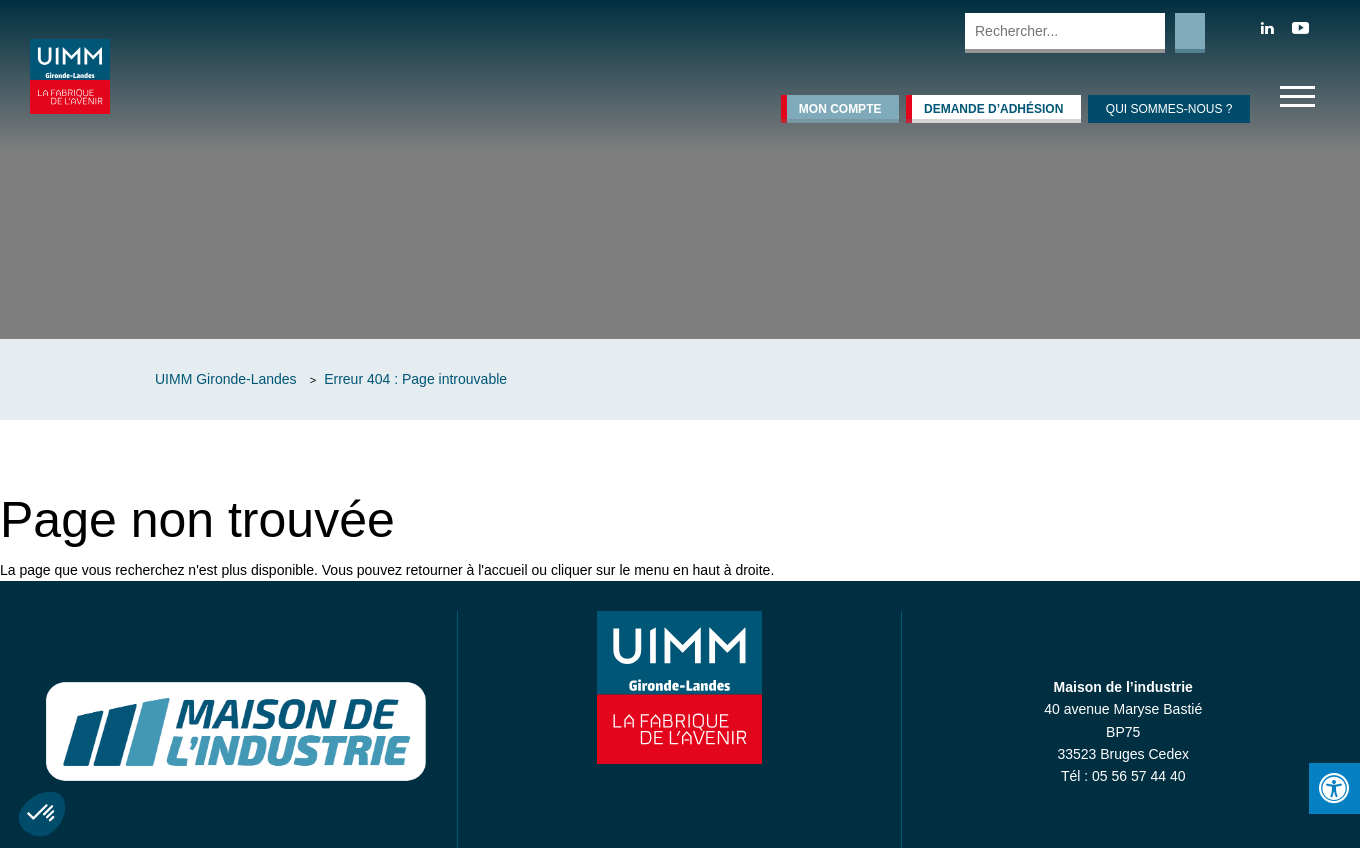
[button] (42, 814)
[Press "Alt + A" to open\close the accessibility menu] (1334, 788)
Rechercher (1190, 33)
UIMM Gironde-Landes (226, 379)
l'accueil (502, 570)
